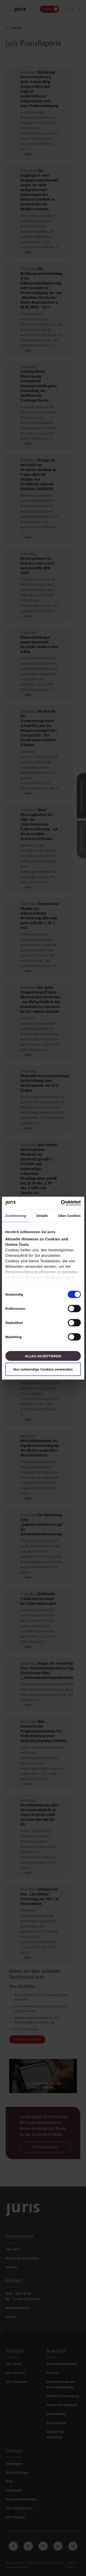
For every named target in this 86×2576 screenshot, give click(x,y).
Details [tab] (42, 1216)
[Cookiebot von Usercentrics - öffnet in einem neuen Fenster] (61, 1203)
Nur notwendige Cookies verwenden (42, 1369)
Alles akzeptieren (43, 1356)
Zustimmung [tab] (15, 1216)
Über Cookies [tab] (69, 1216)
